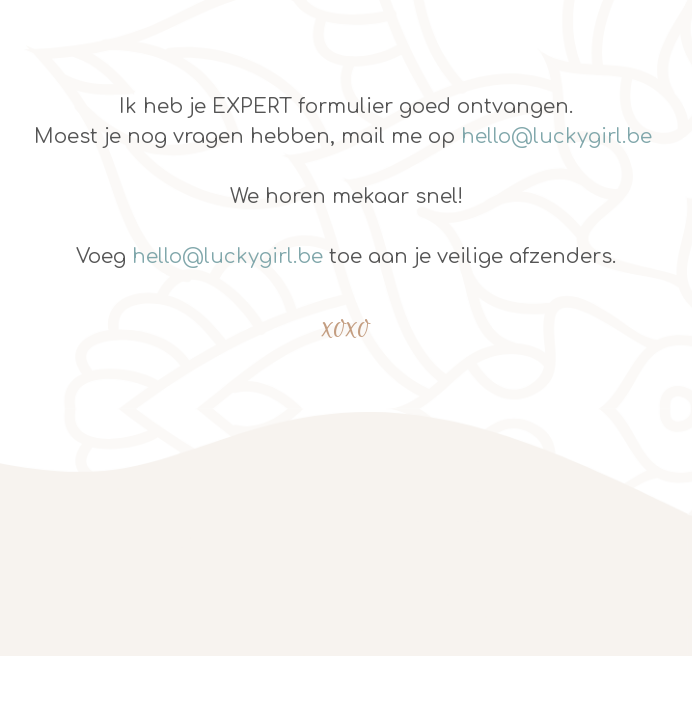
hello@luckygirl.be (556, 136)
